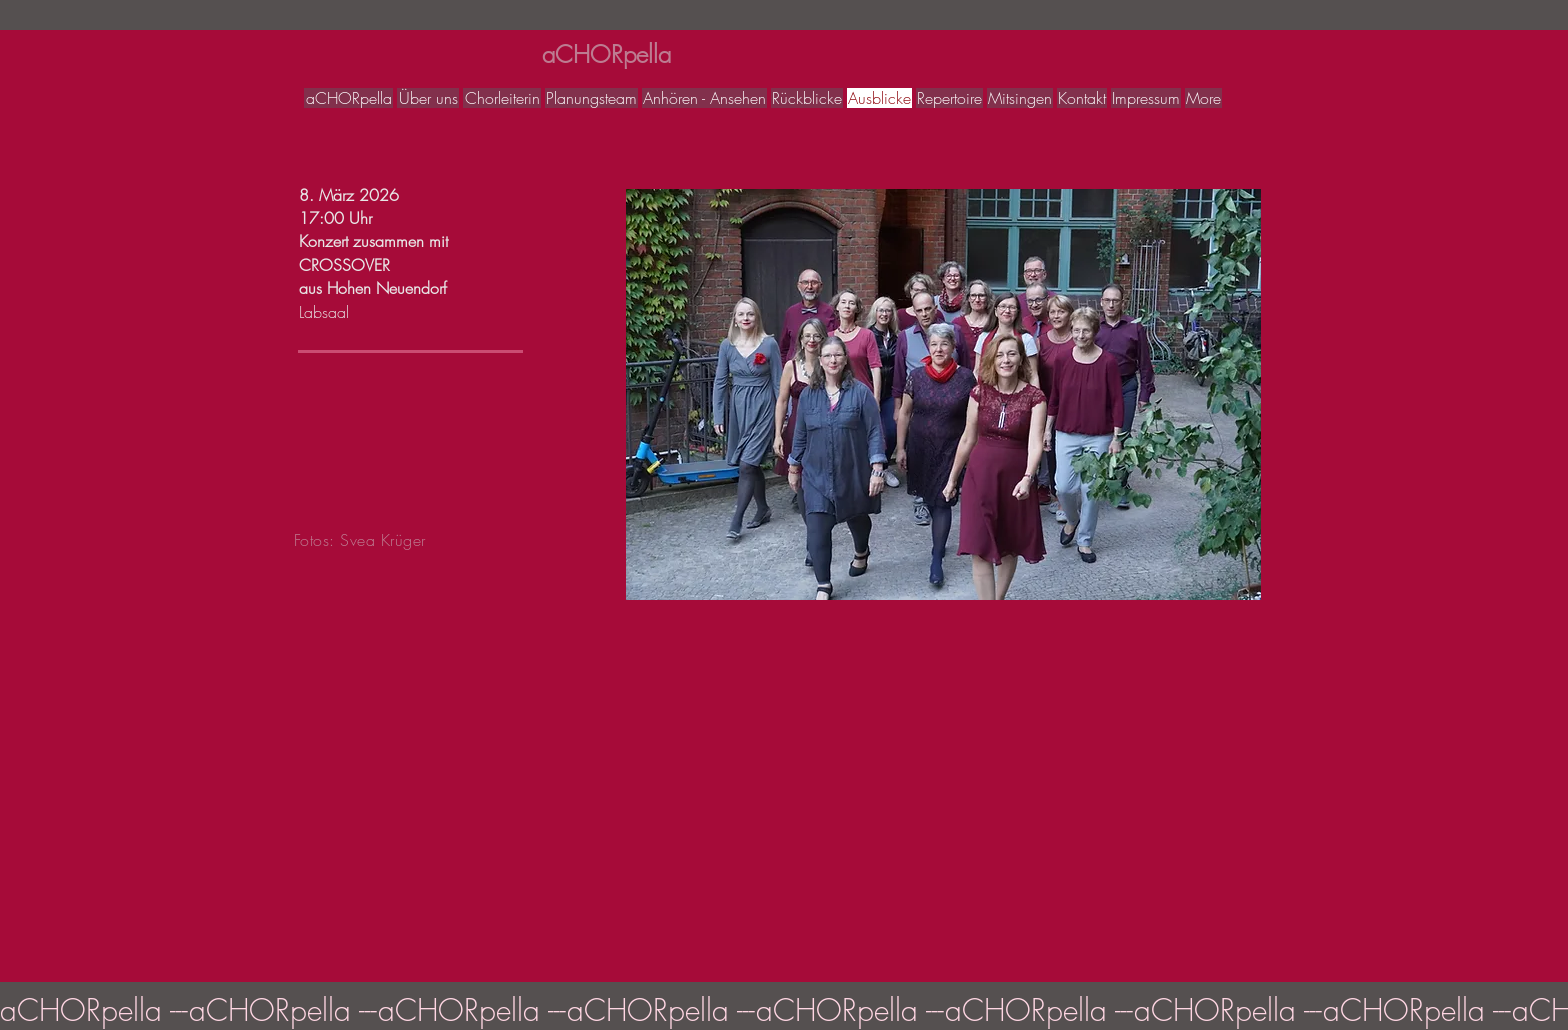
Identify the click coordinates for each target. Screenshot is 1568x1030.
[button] (943, 394)
